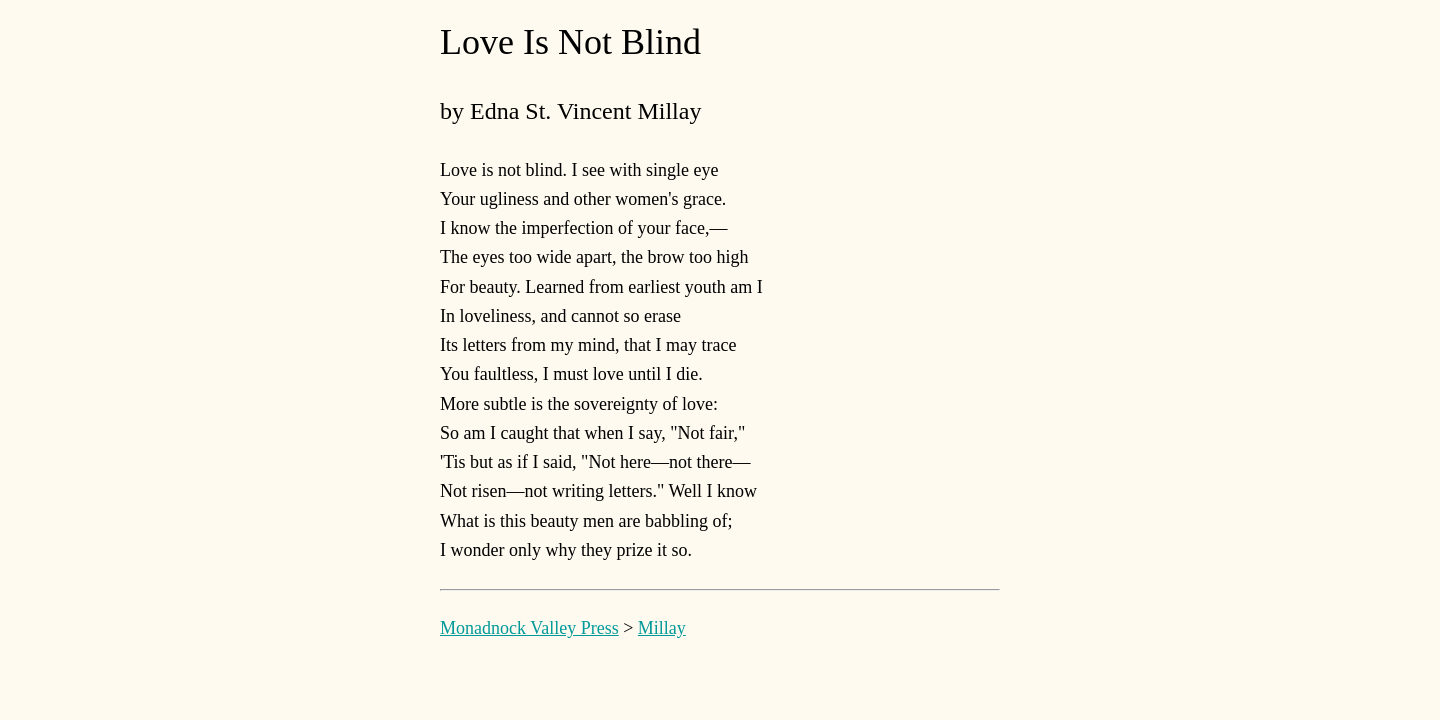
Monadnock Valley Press (529, 628)
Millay (662, 628)
